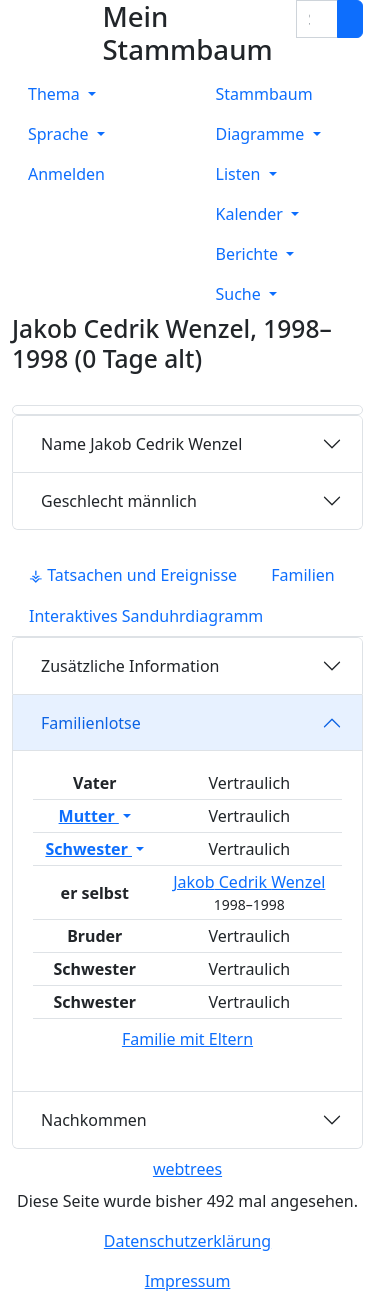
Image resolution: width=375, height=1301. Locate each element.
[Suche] (350, 19)
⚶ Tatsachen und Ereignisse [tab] (133, 575)
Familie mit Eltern (187, 1039)
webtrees (187, 1169)
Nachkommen (94, 1120)
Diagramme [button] (262, 134)
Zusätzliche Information (130, 666)
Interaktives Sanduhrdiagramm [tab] (146, 616)
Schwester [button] (88, 849)
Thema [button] (56, 94)
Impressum (188, 1281)
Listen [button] (240, 174)
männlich (119, 501)
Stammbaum (264, 94)
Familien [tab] (303, 575)
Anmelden (66, 174)
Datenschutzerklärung (187, 1241)
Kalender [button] (252, 214)
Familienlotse (91, 723)
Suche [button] (240, 294)
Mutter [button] (89, 816)
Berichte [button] (249, 254)
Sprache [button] (60, 134)
